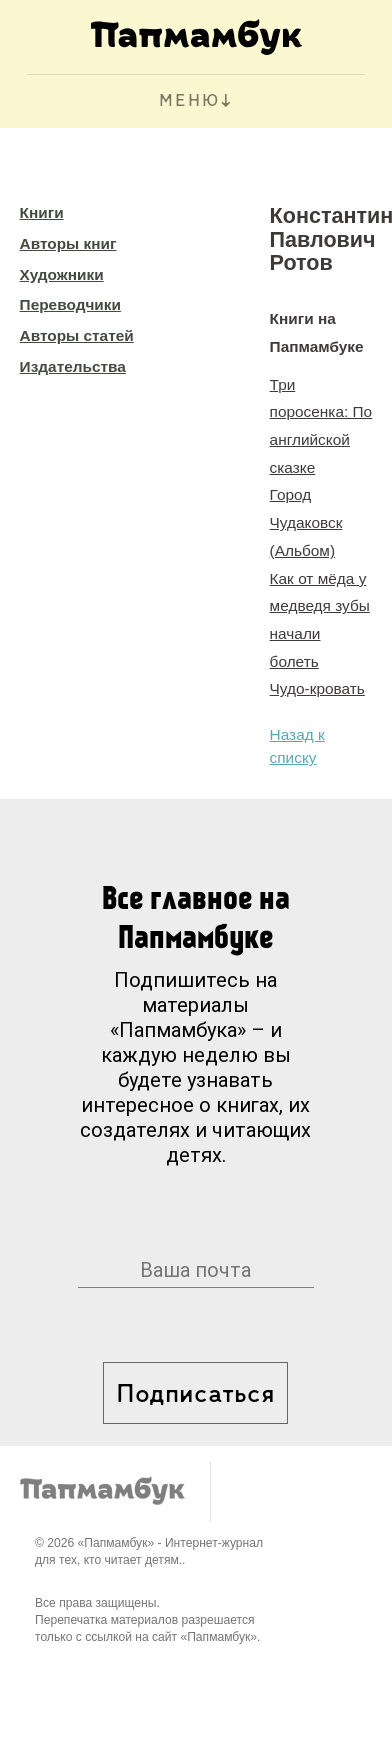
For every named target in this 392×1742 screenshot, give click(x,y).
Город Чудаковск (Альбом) (306, 522)
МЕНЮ (189, 101)
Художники (62, 274)
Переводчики (70, 304)
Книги (42, 212)
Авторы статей (77, 335)
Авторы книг (68, 243)
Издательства (73, 366)
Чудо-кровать (317, 688)
